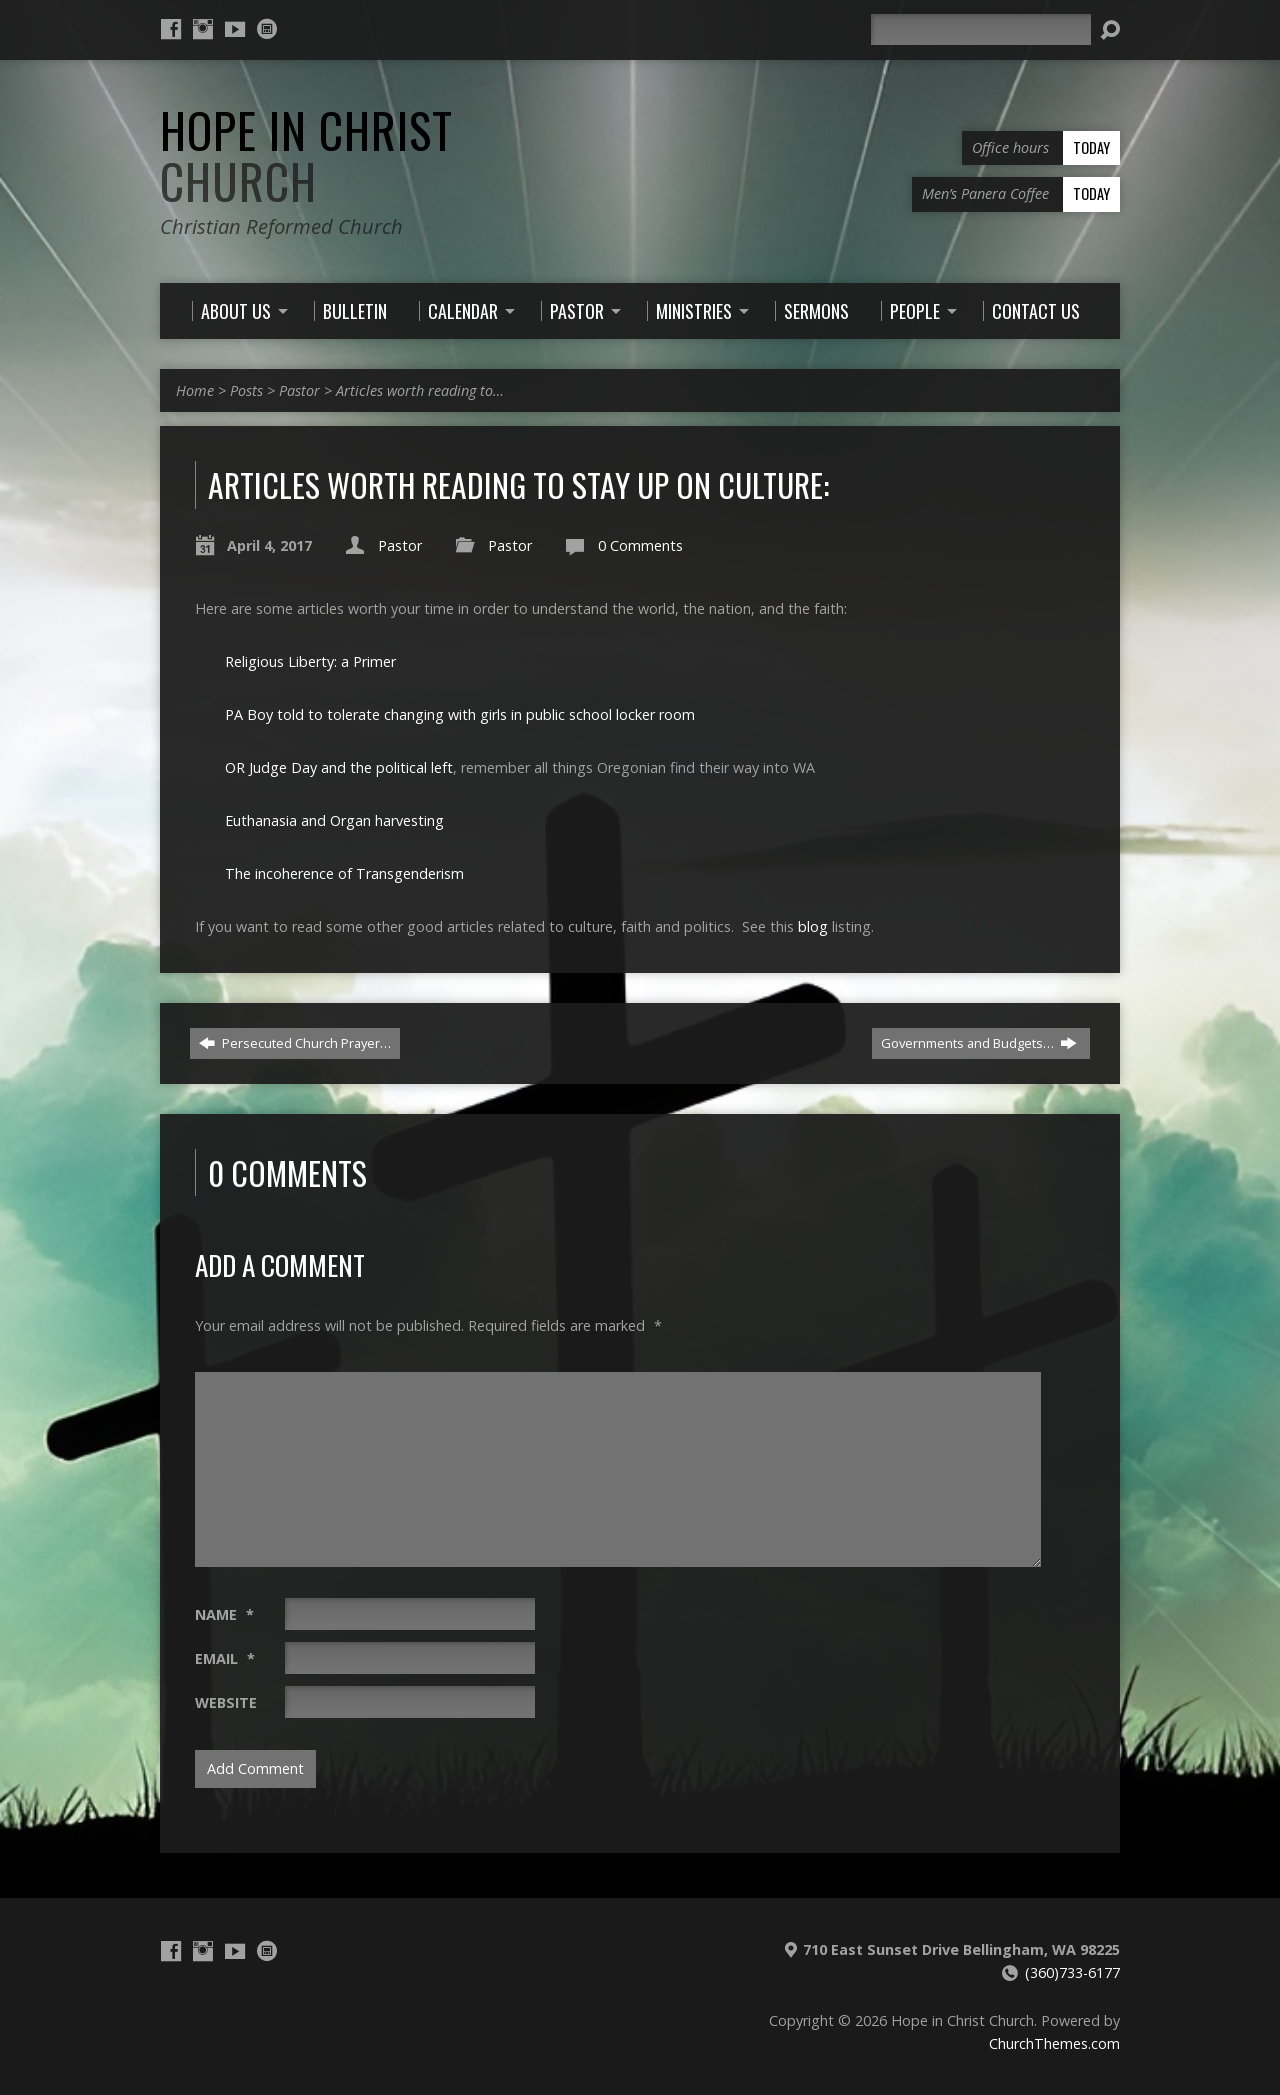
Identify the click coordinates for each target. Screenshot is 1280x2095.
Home (195, 390)
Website (226, 1702)
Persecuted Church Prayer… (295, 1043)
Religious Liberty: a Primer (310, 661)
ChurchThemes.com (1054, 2043)
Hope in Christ (306, 155)
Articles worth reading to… (420, 390)
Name (224, 1614)
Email (225, 1658)
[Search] (981, 29)
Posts (246, 390)
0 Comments (640, 545)
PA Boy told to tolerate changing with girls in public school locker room (460, 714)
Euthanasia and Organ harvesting (334, 820)
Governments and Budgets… (979, 1043)
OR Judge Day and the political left (339, 767)
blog (813, 926)
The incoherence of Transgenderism (344, 873)
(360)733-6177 (1072, 1972)
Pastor (299, 390)
